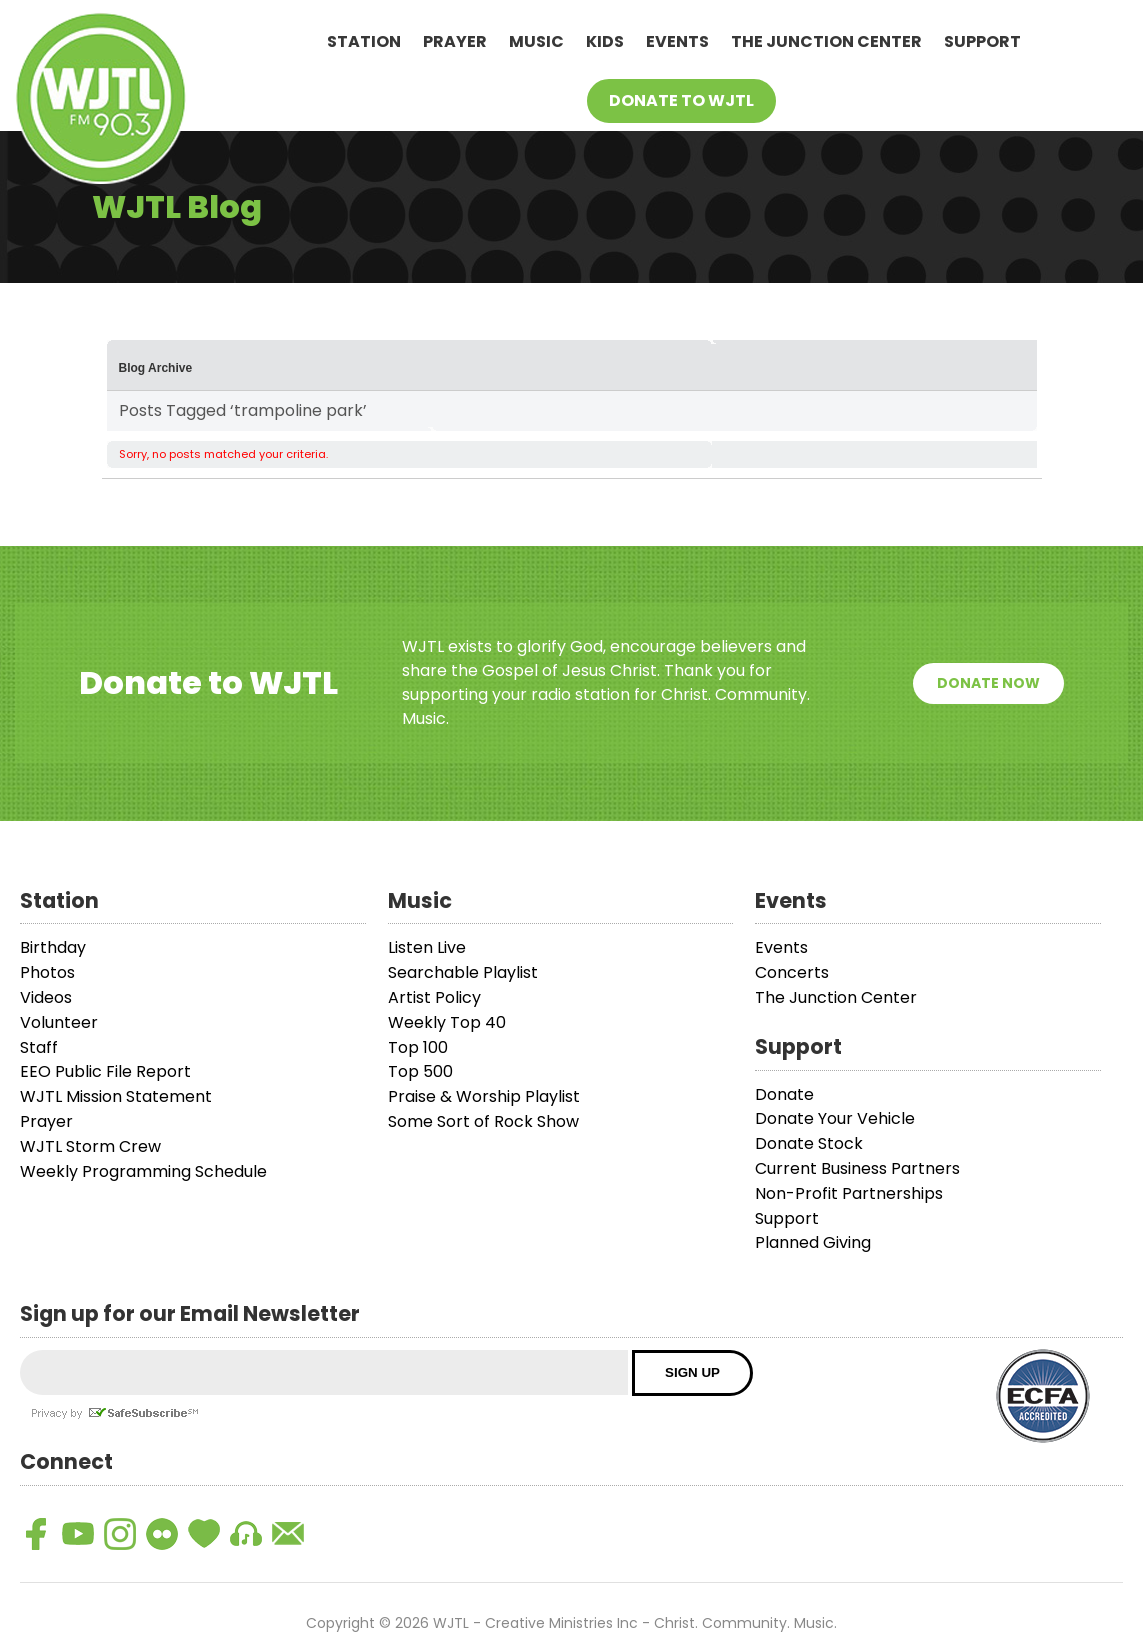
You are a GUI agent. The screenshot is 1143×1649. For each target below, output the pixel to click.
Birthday (53, 947)
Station (364, 41)
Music (536, 41)
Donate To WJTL (681, 100)
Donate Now (988, 683)
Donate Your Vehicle (835, 1118)
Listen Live (427, 947)
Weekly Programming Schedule (143, 1171)
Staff (39, 1047)
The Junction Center (826, 41)
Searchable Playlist (463, 972)
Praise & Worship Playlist (484, 1096)
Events (677, 41)
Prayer (455, 41)
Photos (47, 972)
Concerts (792, 972)
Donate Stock (809, 1143)
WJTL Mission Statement (116, 1096)
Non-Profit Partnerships (849, 1193)
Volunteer (59, 1022)
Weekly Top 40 (447, 1022)
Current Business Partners (857, 1168)
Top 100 (418, 1047)
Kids (605, 41)
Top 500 (420, 1071)
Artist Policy (434, 997)
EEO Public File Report (105, 1071)
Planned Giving (813, 1242)
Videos (46, 997)
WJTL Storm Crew (90, 1146)
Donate (784, 1094)
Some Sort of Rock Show (483, 1121)
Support (982, 41)
